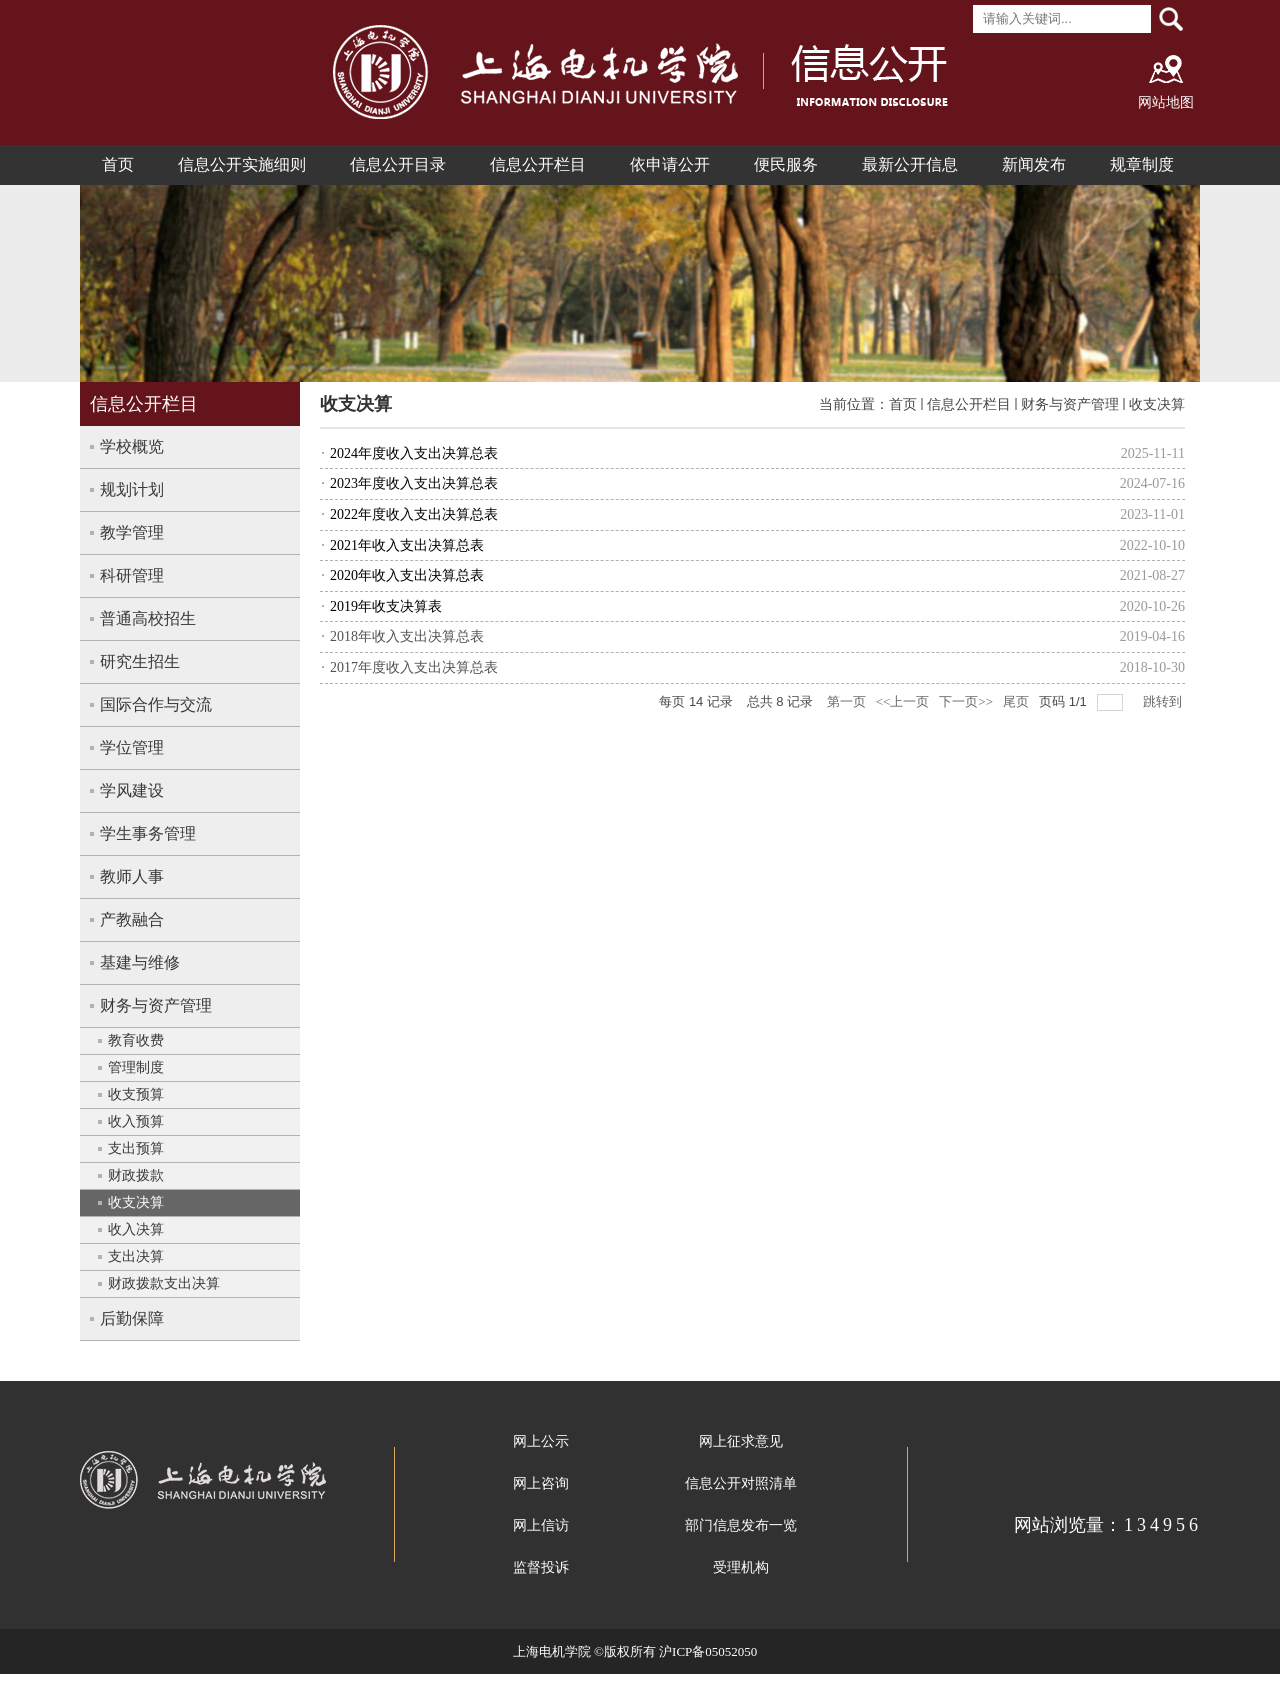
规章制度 (1142, 164)
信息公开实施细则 (242, 164)
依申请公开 (670, 164)
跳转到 (1164, 701)
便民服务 (786, 164)
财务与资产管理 (1070, 404)
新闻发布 (1034, 164)
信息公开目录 (398, 164)
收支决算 (1157, 404)
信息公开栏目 (538, 164)
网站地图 (1166, 102)
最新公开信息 (910, 164)
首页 (118, 164)
